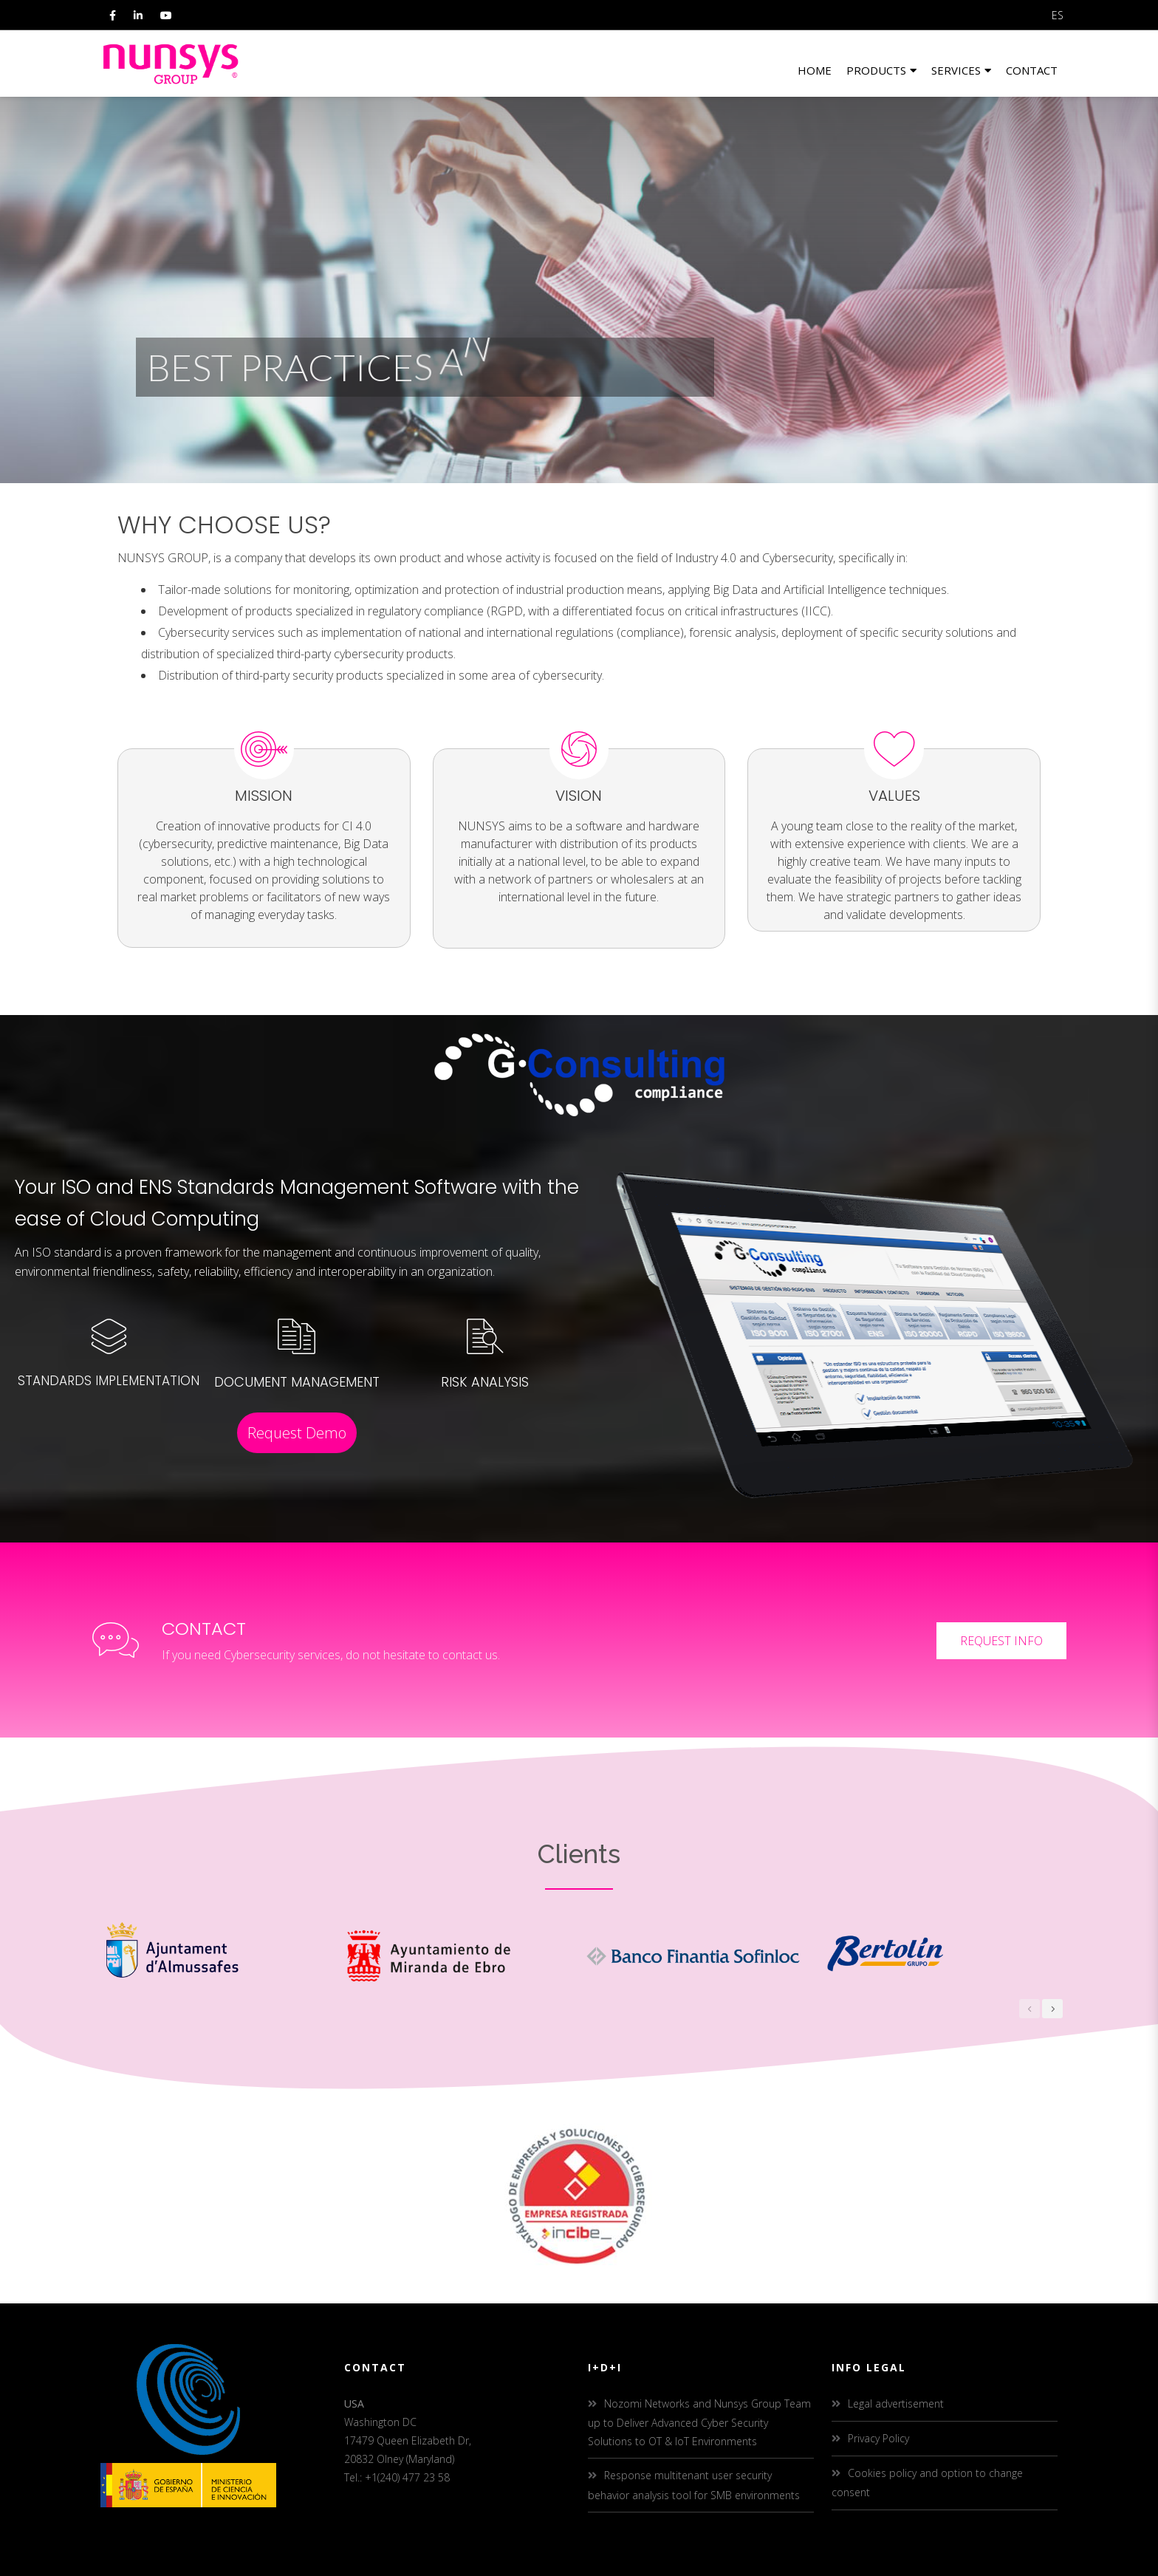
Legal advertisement (896, 2403)
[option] (216, 1954)
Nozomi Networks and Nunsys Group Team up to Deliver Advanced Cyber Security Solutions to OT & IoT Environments (699, 2422)
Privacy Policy (878, 2438)
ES (1057, 15)
